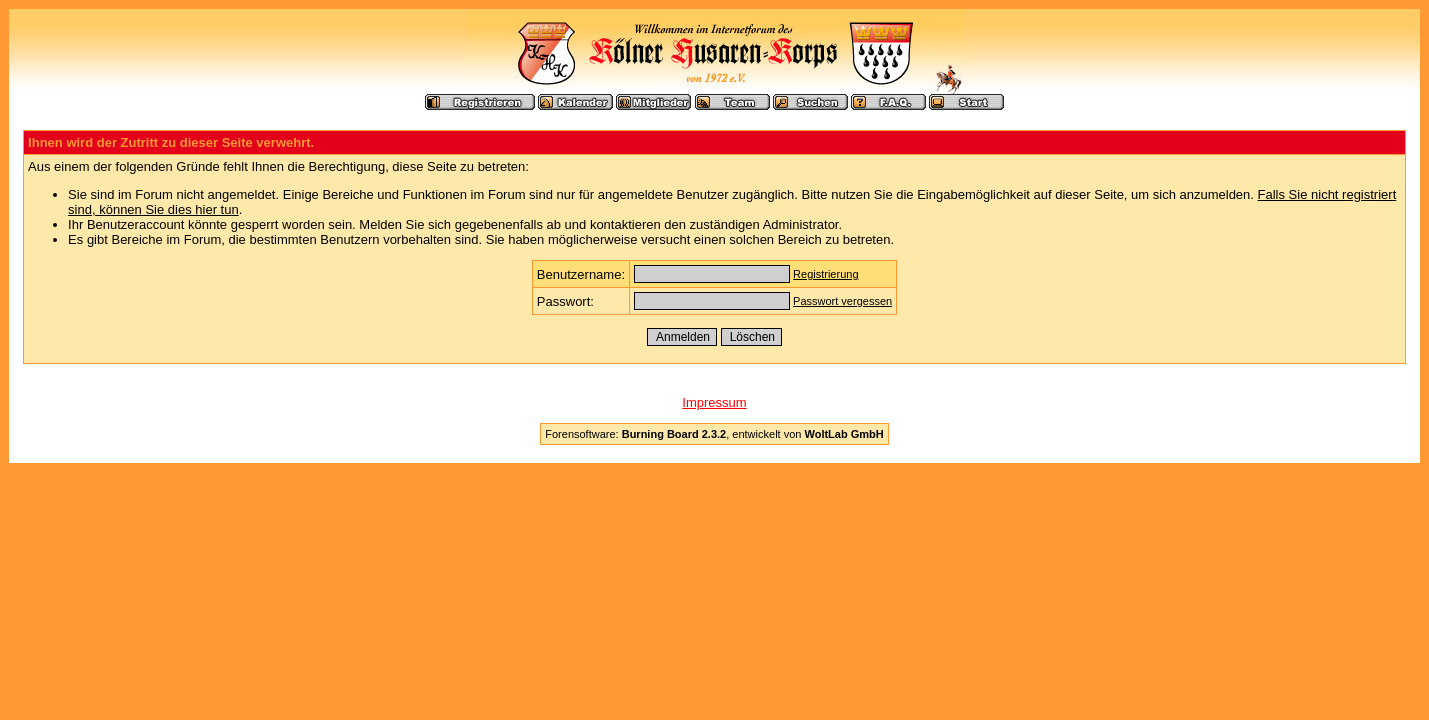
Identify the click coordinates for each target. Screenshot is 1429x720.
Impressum (714, 402)
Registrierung (825, 274)
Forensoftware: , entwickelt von (714, 434)
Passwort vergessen (842, 301)
